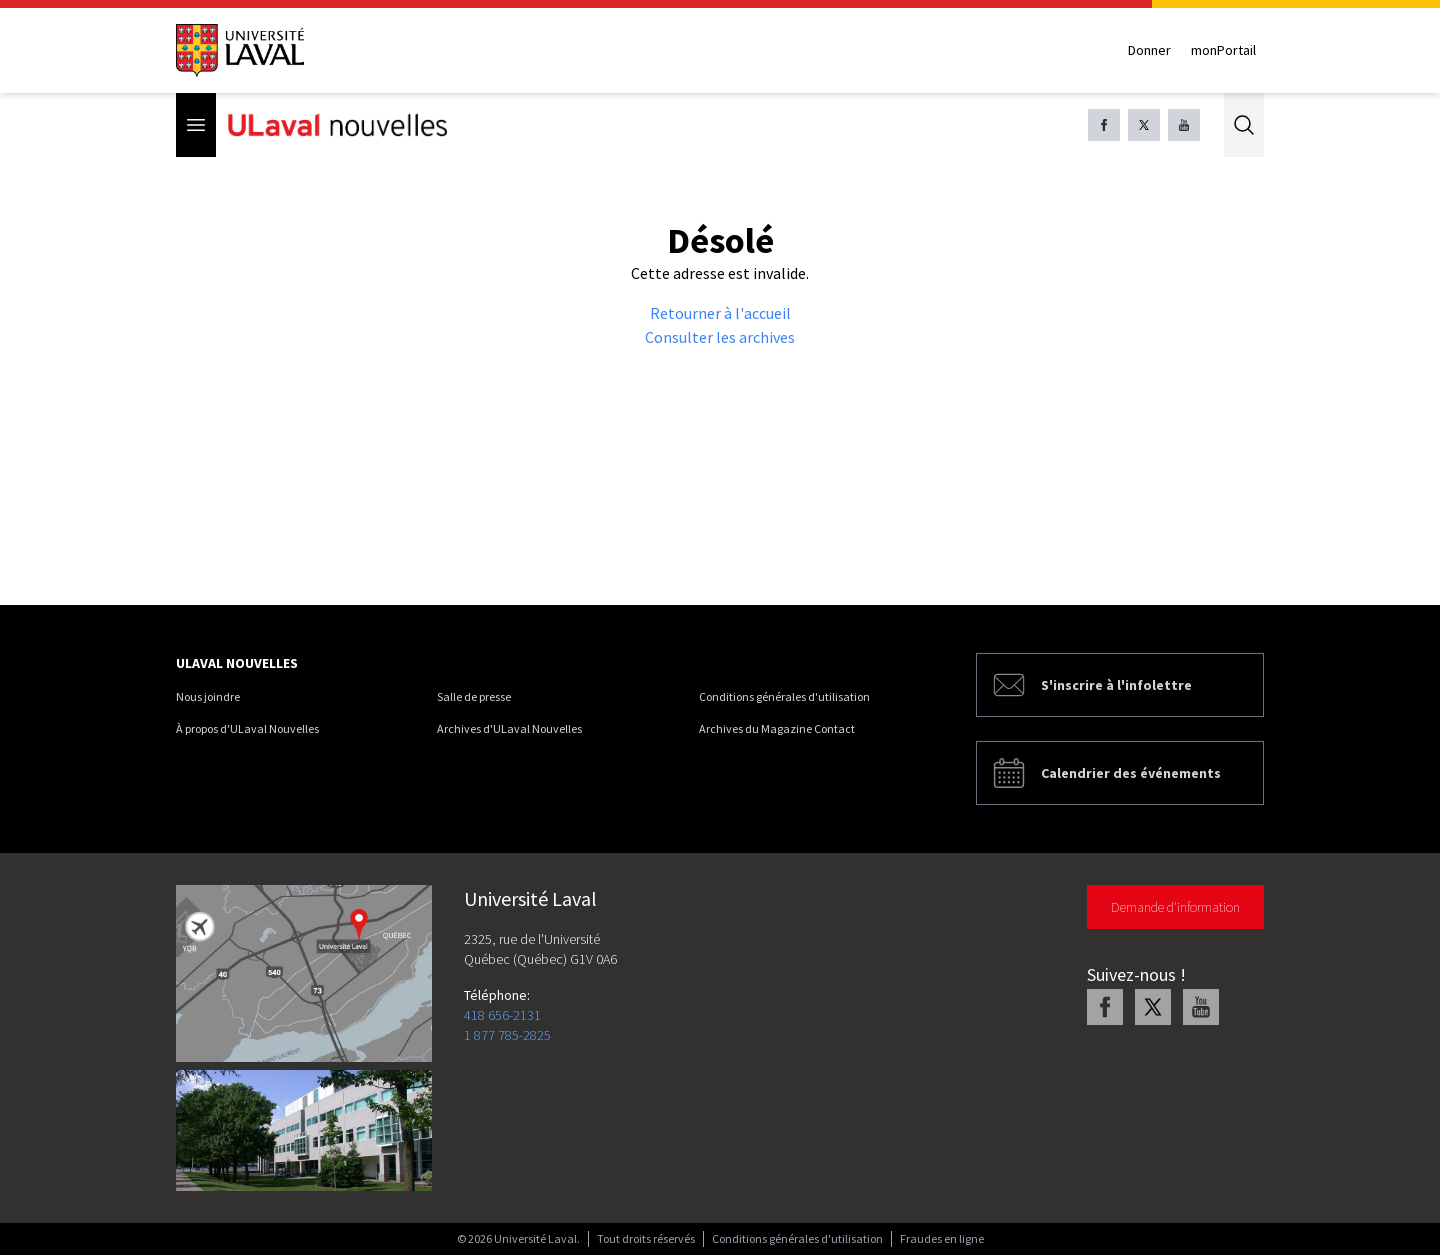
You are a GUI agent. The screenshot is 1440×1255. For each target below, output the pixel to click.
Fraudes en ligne (942, 1238)
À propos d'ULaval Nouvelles (247, 728)
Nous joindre (208, 696)
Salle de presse (474, 696)
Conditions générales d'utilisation (784, 696)
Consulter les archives (720, 337)
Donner (1149, 50)
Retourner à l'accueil (720, 313)
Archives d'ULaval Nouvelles (509, 728)
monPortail (1223, 50)
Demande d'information (1175, 907)
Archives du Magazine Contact (777, 728)
